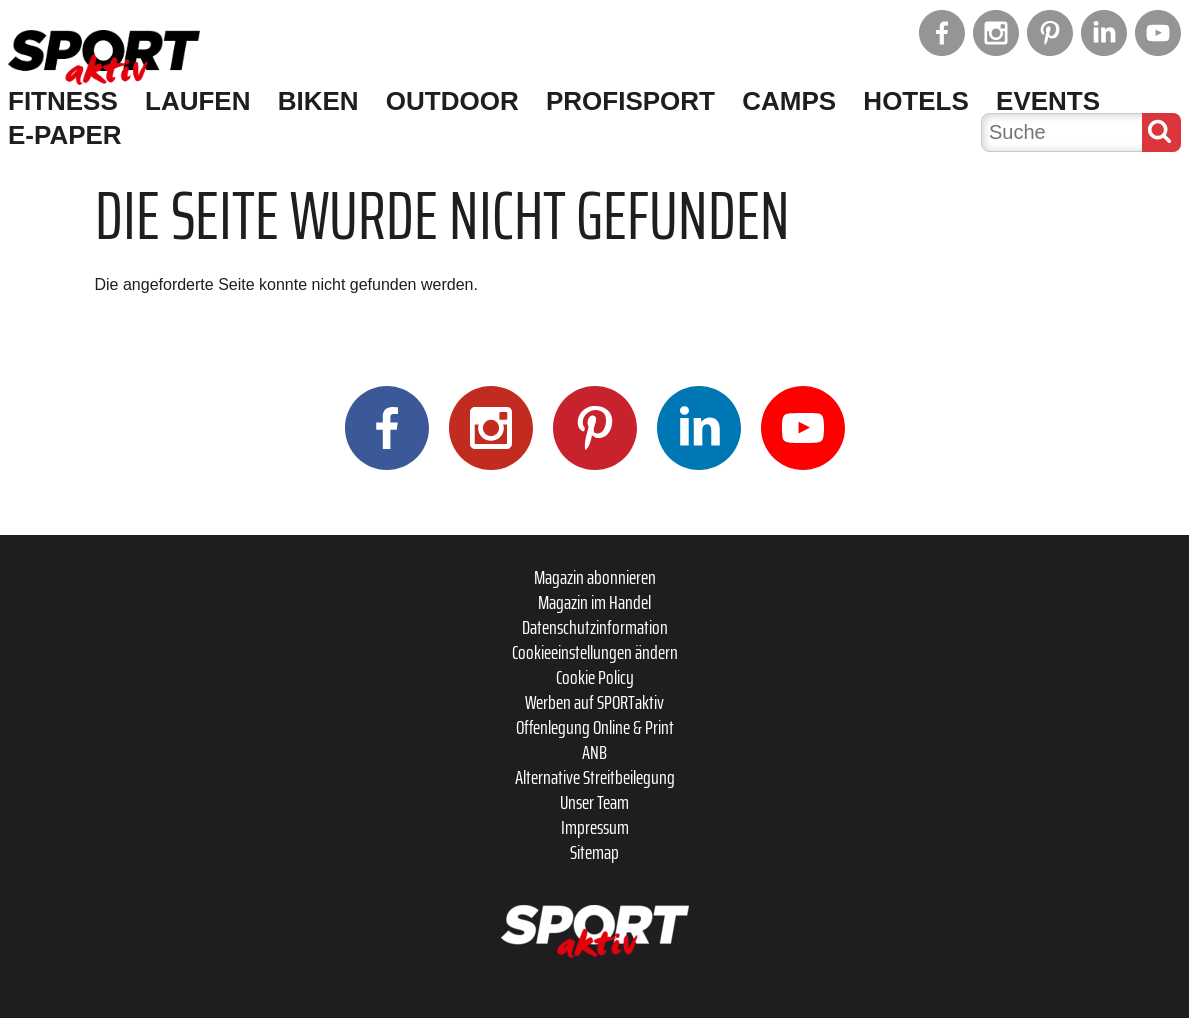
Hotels (915, 101)
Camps (789, 101)
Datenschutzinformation (595, 627)
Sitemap (594, 852)
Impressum (595, 827)
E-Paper (65, 135)
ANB (594, 752)
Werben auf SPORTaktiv (594, 702)
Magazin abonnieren (595, 577)
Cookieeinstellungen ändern (595, 652)
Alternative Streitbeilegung (595, 777)
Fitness (63, 101)
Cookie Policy (595, 677)
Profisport (630, 101)
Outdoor (452, 101)
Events (1048, 101)
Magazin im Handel (594, 602)
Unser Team (594, 802)
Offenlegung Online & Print (595, 727)
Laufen (197, 101)
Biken (318, 101)
